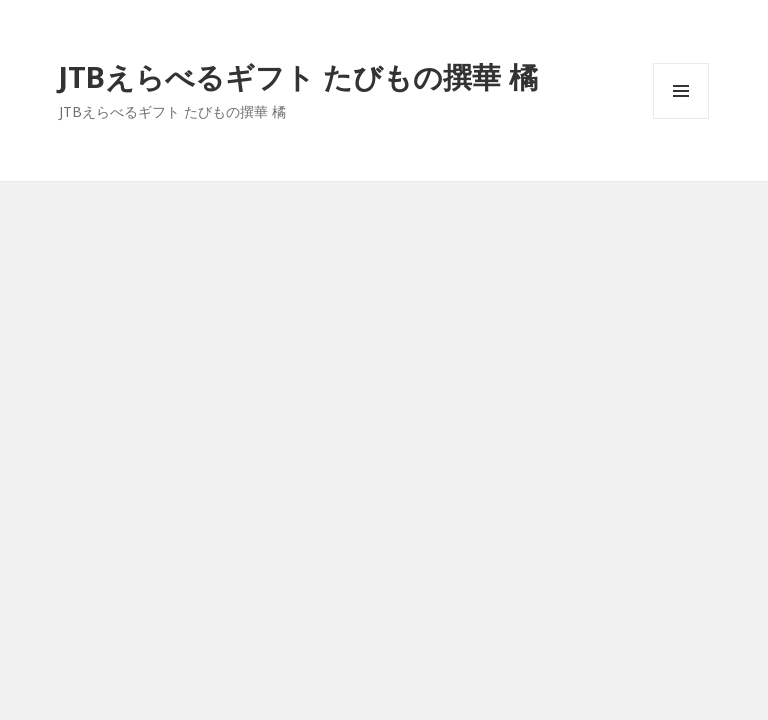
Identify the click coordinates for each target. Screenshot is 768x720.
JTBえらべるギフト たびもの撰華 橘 (298, 76)
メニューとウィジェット (681, 118)
